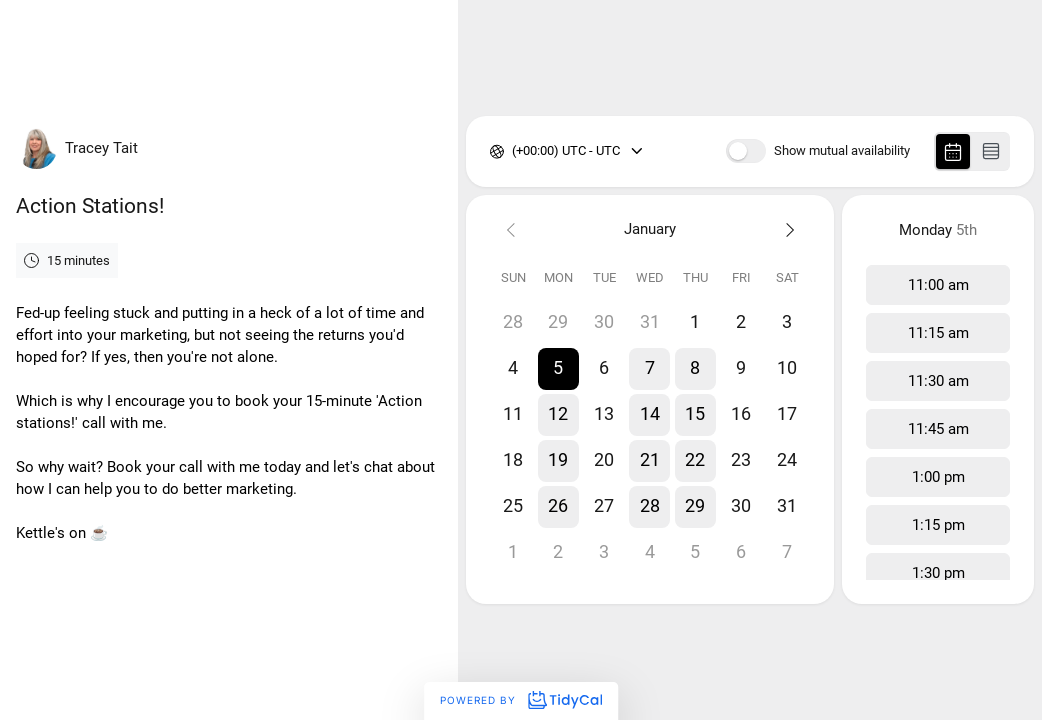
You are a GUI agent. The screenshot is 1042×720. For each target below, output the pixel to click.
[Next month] (788, 229)
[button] (559, 369)
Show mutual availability (842, 151)
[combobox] (513, 151)
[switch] (746, 151)
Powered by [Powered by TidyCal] (521, 700)
